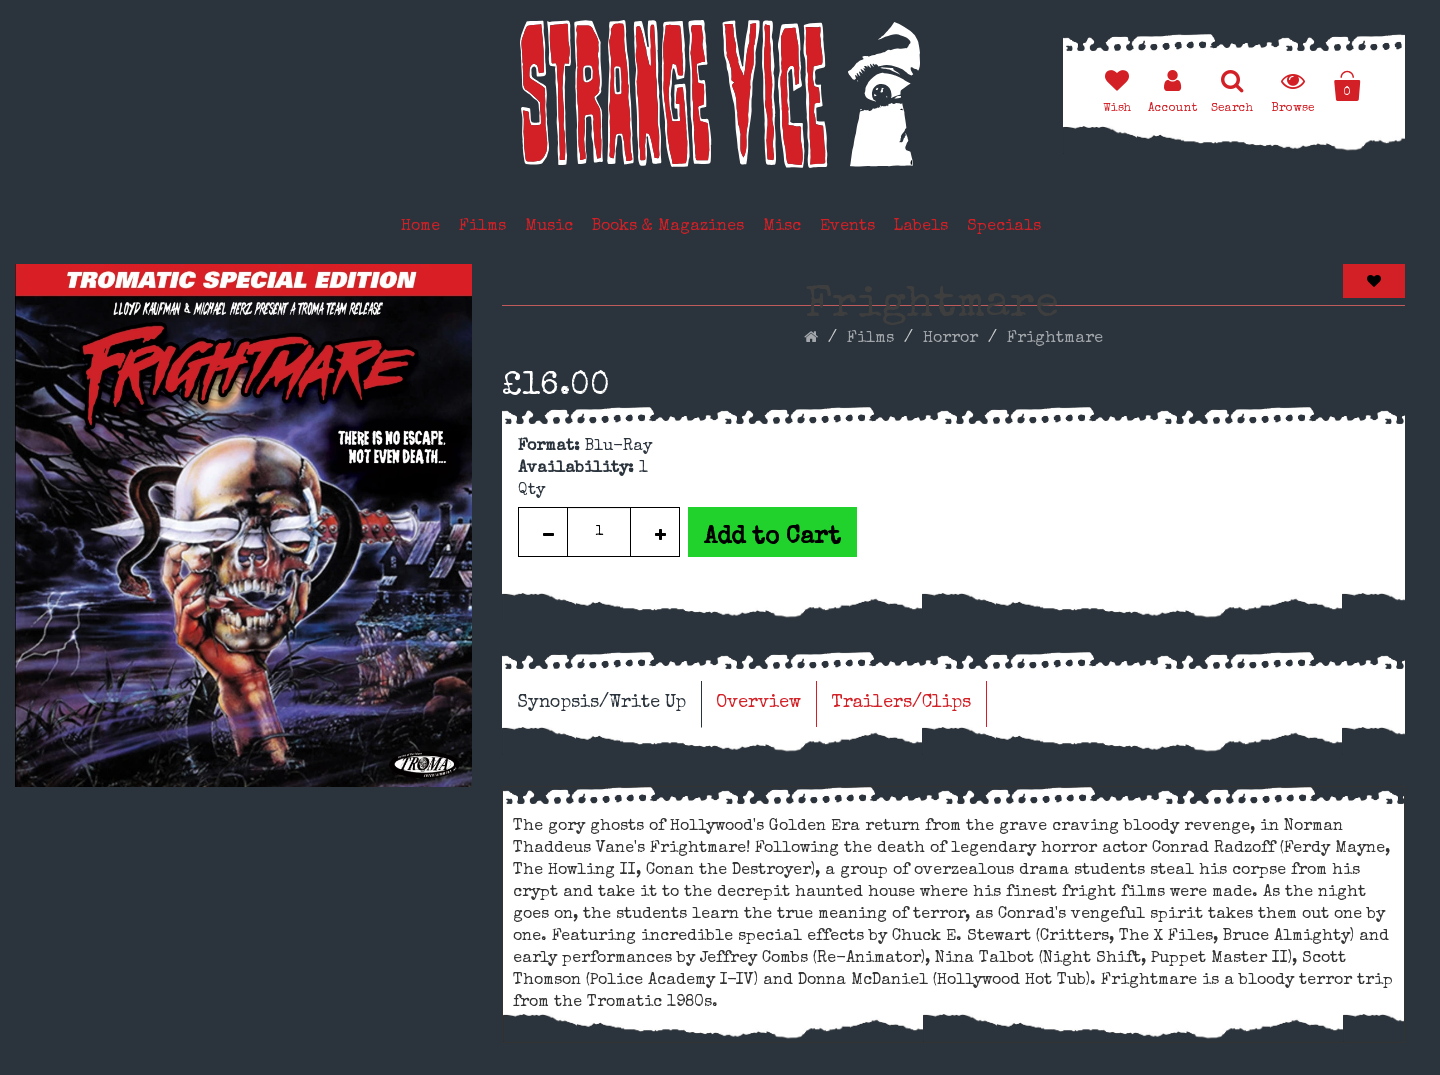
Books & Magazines (668, 227)
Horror (950, 339)
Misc (782, 227)
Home (420, 227)
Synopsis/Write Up (601, 703)
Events (847, 227)
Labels (921, 227)
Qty (531, 491)
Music (549, 227)
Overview (758, 703)
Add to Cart (772, 538)
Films (482, 227)
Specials (1004, 227)
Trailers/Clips (901, 703)
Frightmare (1055, 339)
